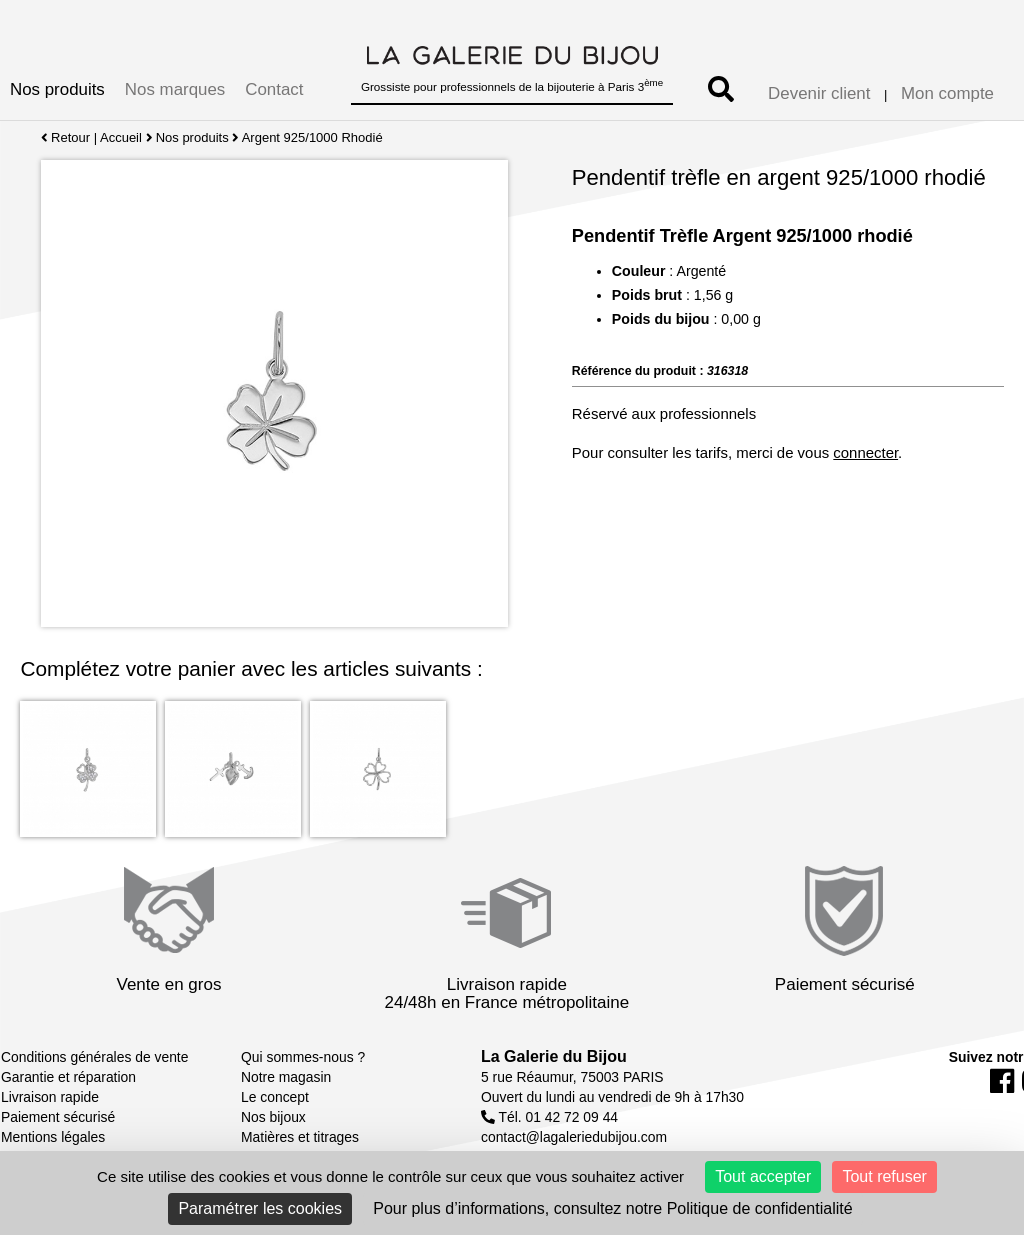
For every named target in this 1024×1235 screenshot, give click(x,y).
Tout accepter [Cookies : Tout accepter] (763, 1176)
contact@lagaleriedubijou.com (574, 1137)
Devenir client (819, 93)
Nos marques (175, 89)
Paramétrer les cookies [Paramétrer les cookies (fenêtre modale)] (260, 1208)
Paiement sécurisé (58, 1117)
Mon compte (947, 93)
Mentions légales (53, 1137)
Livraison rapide (50, 1097)
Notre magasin (286, 1077)
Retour (65, 137)
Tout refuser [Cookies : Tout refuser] (884, 1176)
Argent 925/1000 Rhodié (312, 137)
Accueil (121, 137)
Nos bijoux (273, 1117)
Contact (274, 89)
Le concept (275, 1097)
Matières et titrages (300, 1137)
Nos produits (57, 89)
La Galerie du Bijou (554, 1056)
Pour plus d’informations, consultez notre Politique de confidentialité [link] (612, 1208)
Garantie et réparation (68, 1077)
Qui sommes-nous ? (303, 1057)
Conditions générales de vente (94, 1057)
